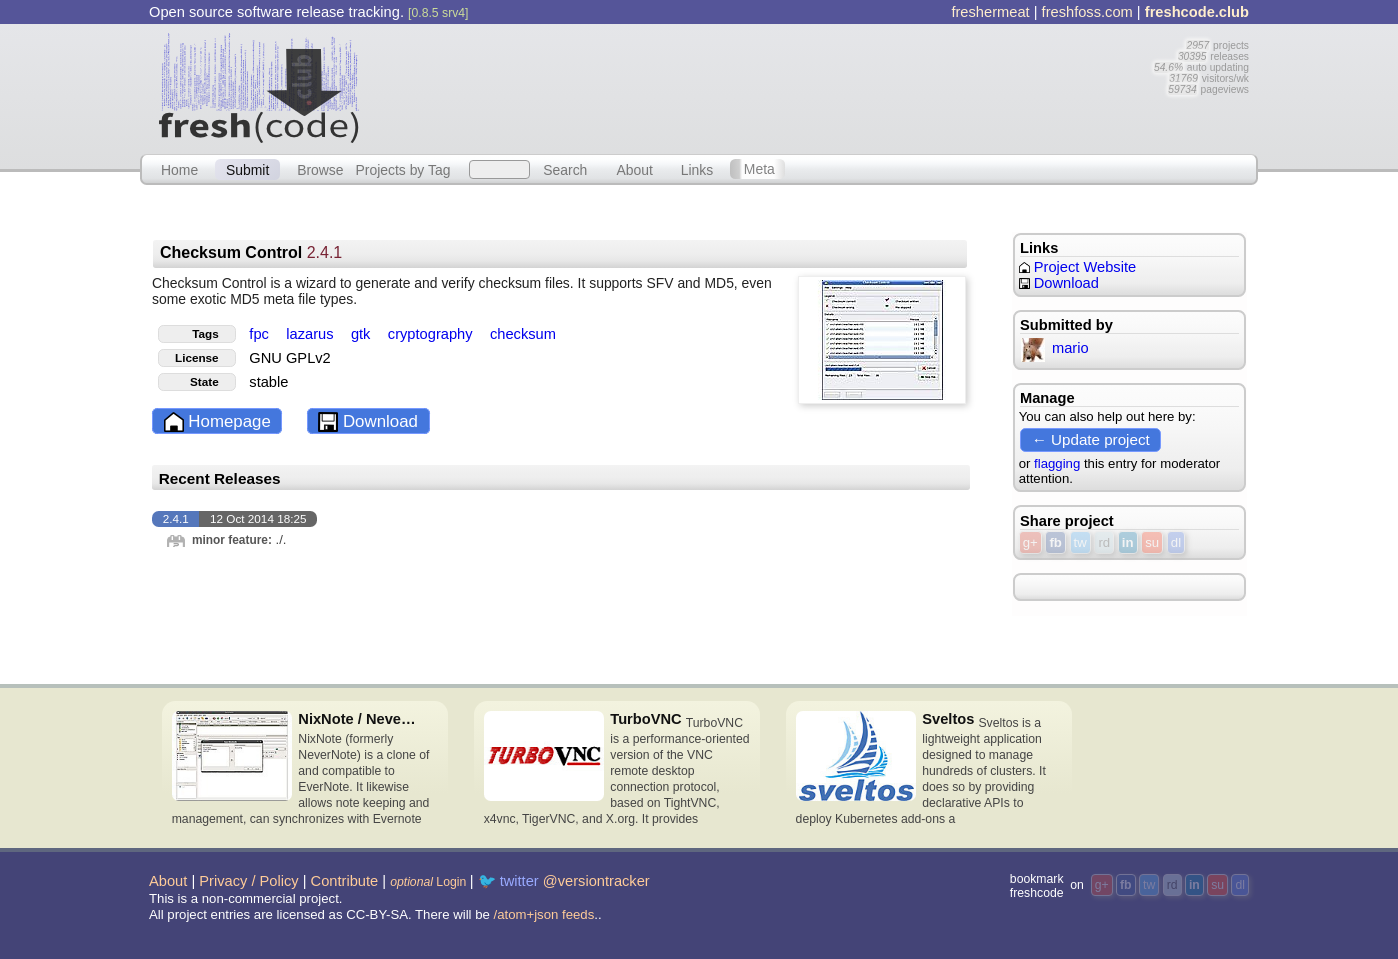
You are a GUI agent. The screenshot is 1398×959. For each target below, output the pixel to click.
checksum (523, 334)
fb (1055, 542)
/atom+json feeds (544, 914)
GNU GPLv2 (289, 358)
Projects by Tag (402, 169)
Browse (320, 169)
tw (1080, 542)
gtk (363, 334)
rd (1104, 542)
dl (1176, 542)
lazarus (311, 334)
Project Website (1077, 267)
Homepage (217, 422)
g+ (1030, 542)
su (1152, 542)
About (635, 169)
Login (428, 882)
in (1128, 542)
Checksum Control (251, 252)
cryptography (432, 334)
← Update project (1091, 439)
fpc (261, 334)
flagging (1057, 463)
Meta (759, 169)
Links (697, 169)
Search (565, 169)
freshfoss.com (1087, 12)
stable (268, 382)
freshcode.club (1197, 12)
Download (368, 422)
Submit (247, 169)
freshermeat (990, 12)
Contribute (345, 881)
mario (1054, 348)
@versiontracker (596, 881)
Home (179, 169)
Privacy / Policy (248, 881)
